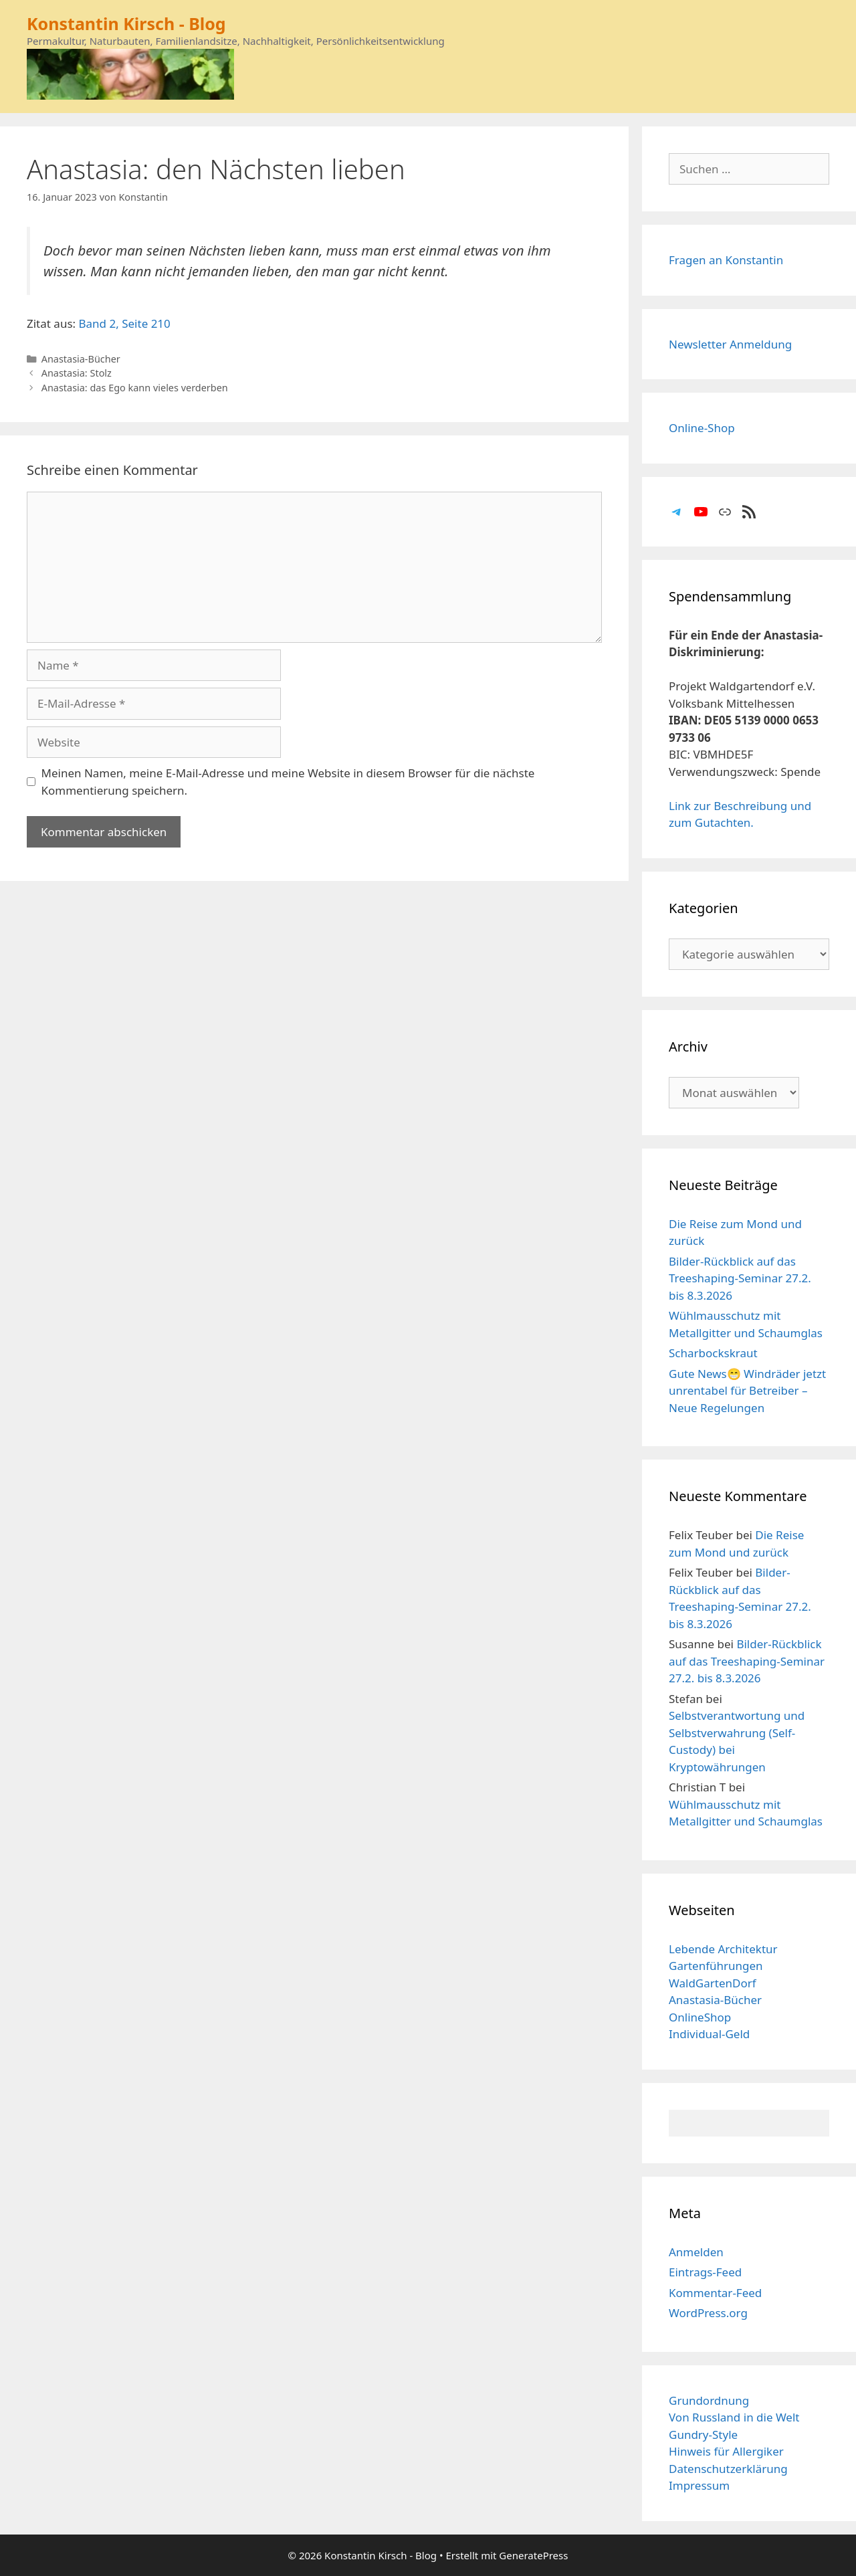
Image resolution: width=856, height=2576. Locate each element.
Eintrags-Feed (705, 2272)
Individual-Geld (709, 2034)
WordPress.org (708, 2312)
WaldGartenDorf (712, 1983)
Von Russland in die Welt (734, 2417)
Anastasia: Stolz (76, 373)
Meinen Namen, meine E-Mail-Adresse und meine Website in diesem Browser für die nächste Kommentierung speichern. (288, 781)
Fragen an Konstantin (726, 260)
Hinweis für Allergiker (726, 2451)
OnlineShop (700, 2017)
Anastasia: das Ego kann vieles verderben (134, 387)
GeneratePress (533, 2555)
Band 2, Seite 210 (125, 323)
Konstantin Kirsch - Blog (126, 23)
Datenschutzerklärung (728, 2468)
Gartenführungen (716, 1965)
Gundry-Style (703, 2434)
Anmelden (696, 2252)
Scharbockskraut (713, 1353)
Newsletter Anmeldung (730, 344)
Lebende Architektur (723, 1949)
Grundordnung (709, 2400)
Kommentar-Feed (715, 2292)
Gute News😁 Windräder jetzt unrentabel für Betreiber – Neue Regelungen (747, 1390)
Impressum (699, 2485)
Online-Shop (702, 427)
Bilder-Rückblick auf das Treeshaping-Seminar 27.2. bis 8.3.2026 (740, 1278)
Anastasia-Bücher (80, 359)
